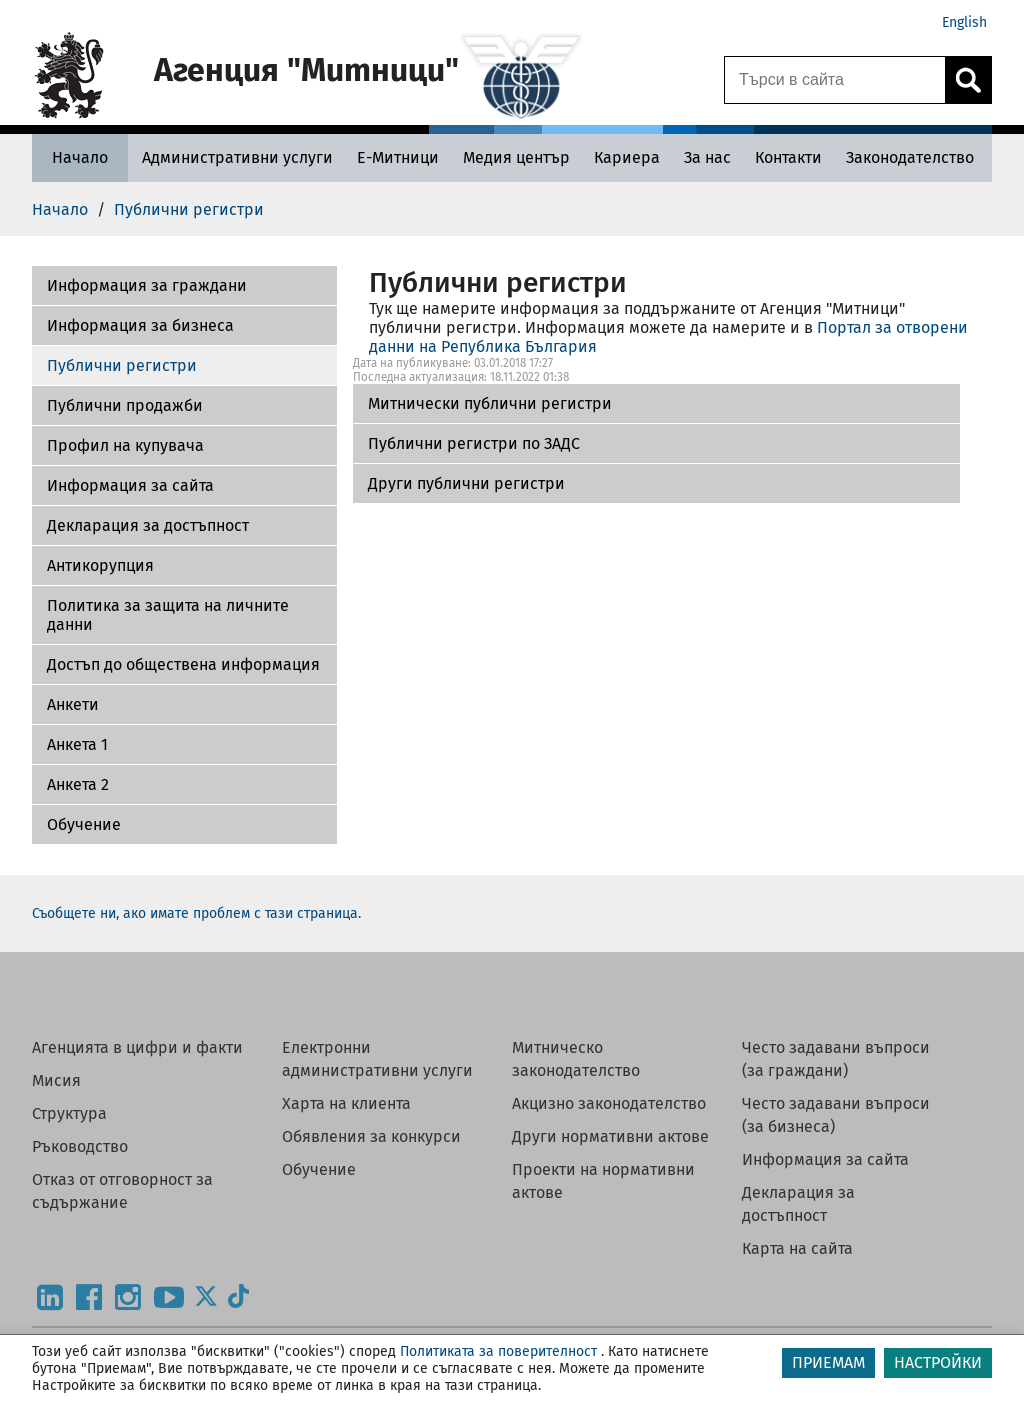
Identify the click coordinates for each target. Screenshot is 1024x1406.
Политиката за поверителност (498, 1351)
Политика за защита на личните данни (168, 615)
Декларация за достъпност (148, 525)
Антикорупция (100, 565)
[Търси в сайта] (835, 80)
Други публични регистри (466, 483)
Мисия (56, 1080)
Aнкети (73, 704)
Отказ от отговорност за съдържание (122, 1191)
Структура (69, 1113)
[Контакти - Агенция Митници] (788, 157)
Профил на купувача (125, 445)
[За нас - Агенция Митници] (707, 157)
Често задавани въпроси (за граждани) (836, 1059)
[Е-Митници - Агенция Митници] (398, 157)
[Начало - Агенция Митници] (80, 157)
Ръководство (80, 1146)
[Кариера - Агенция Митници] (627, 157)
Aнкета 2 (78, 784)
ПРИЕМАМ (828, 1362)
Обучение (84, 824)
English (964, 22)
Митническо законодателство (576, 1059)
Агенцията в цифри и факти (137, 1047)
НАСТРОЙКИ (938, 1362)
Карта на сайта (797, 1248)
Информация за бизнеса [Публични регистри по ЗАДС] (140, 325)
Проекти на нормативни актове (603, 1181)
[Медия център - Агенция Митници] (516, 157)
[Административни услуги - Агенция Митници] (237, 157)
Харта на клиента (346, 1103)
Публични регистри (122, 365)
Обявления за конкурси (371, 1136)
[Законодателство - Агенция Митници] (910, 157)
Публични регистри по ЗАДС (474, 443)
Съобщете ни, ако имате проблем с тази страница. (196, 913)
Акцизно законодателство (609, 1103)
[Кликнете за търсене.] (968, 80)
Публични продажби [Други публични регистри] (125, 405)
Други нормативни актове (610, 1136)
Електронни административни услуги (377, 1059)
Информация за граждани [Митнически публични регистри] (147, 285)
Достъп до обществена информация (183, 664)
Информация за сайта (130, 485)
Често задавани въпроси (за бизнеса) (836, 1115)
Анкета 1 (77, 744)
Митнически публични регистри (490, 403)
